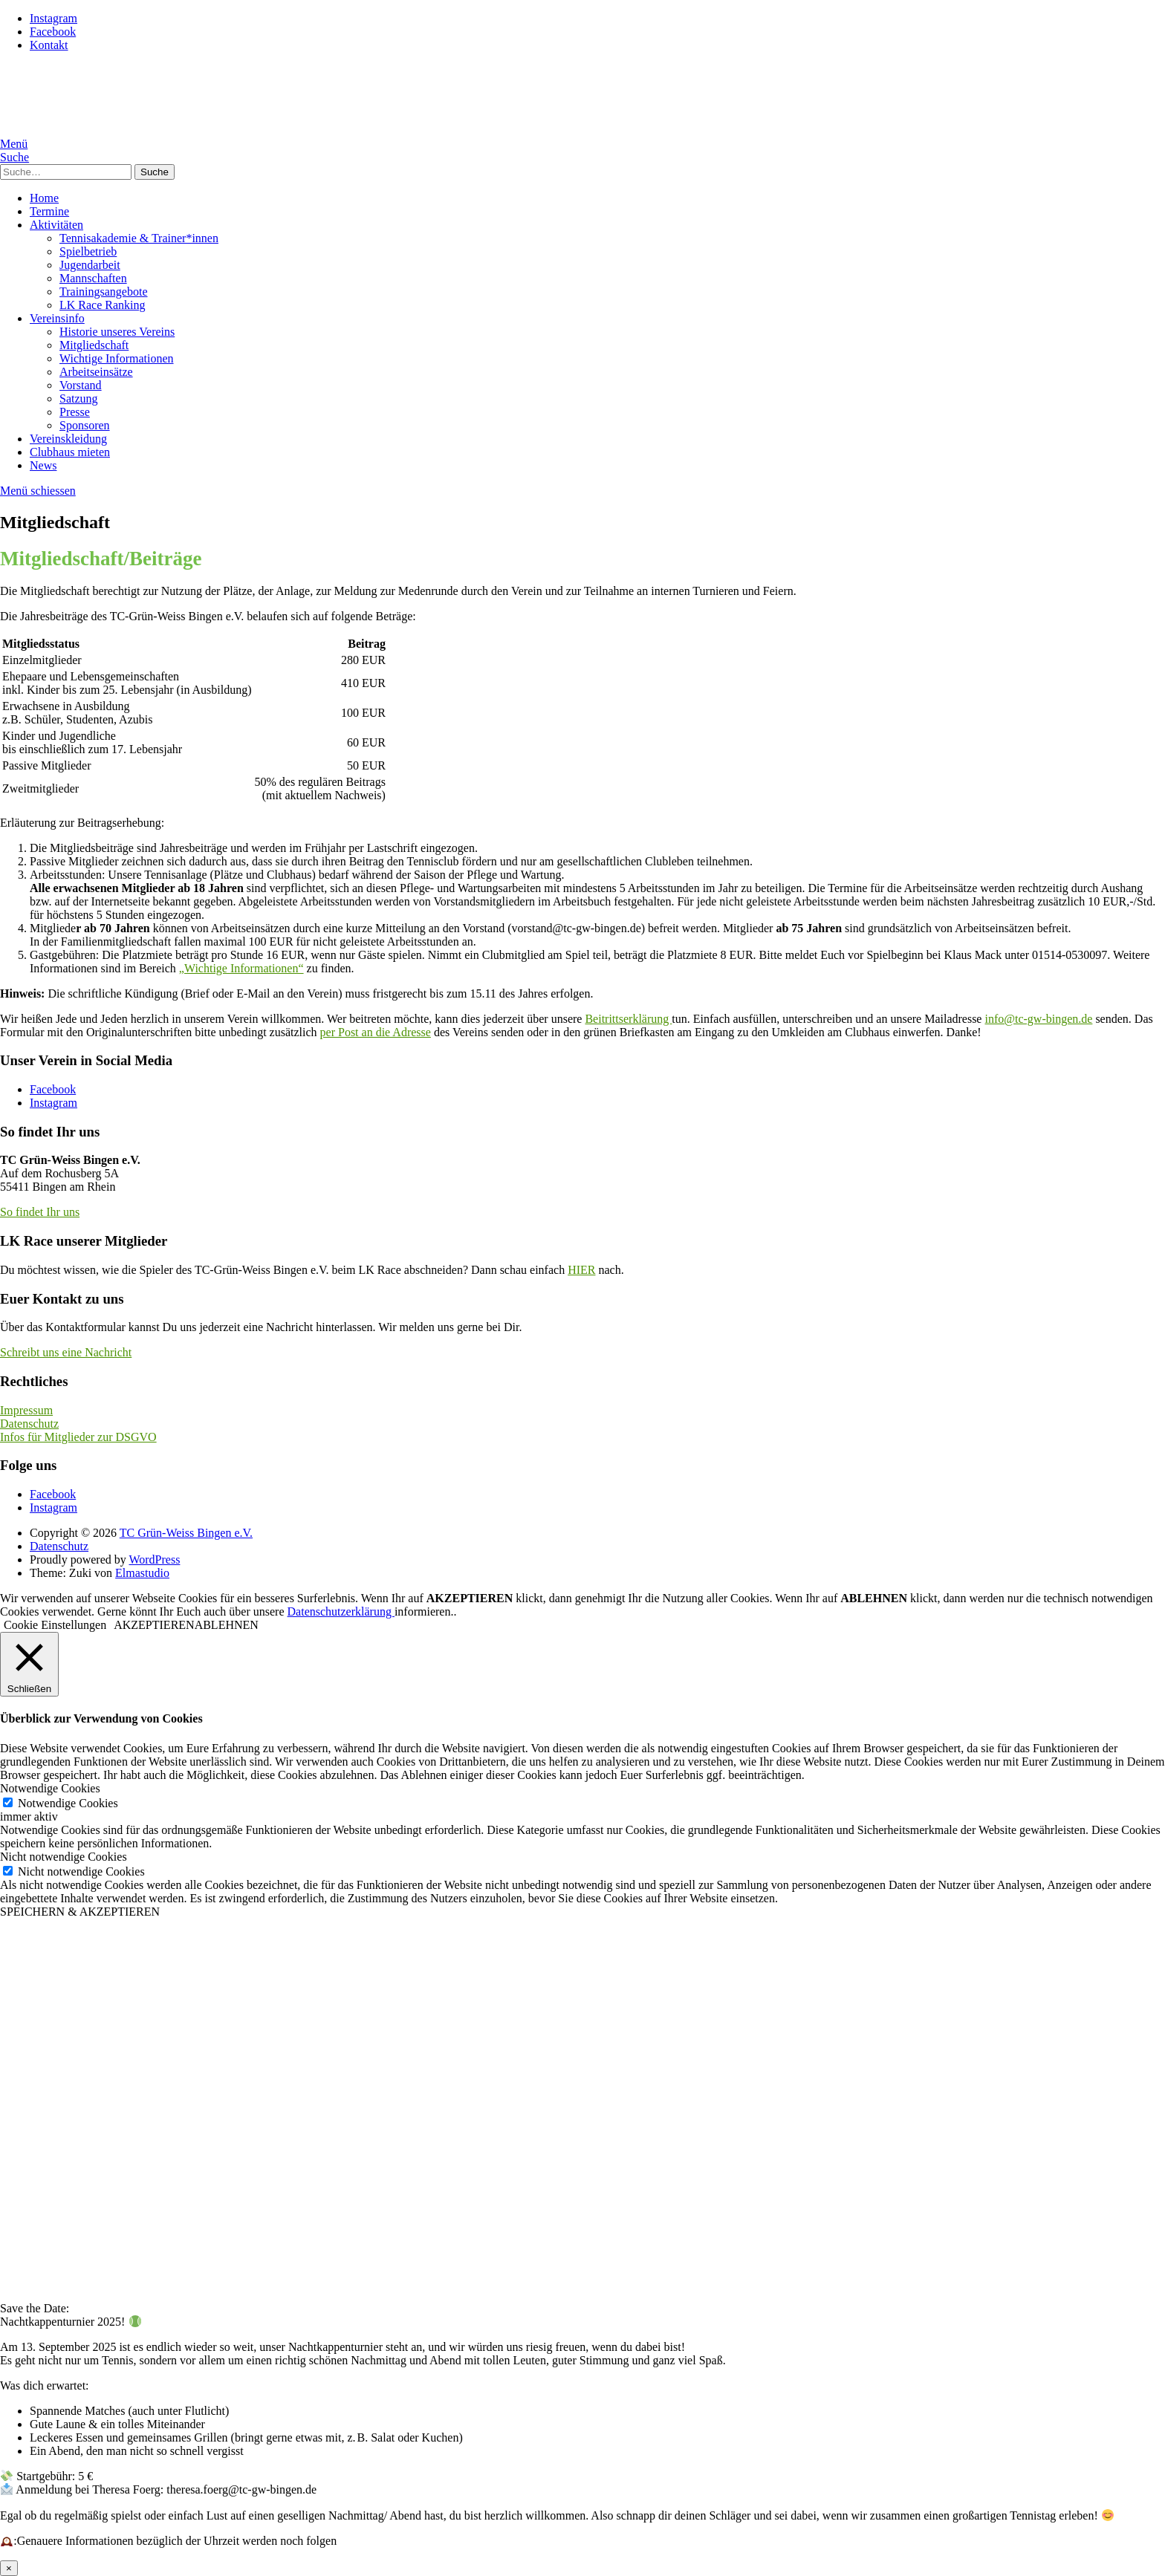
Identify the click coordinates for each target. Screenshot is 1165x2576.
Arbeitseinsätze (96, 371)
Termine (49, 211)
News (43, 465)
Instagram (53, 18)
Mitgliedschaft (94, 345)
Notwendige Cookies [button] (50, 1788)
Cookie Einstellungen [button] (55, 1625)
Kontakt (49, 45)
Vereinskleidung (68, 438)
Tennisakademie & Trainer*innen (138, 238)
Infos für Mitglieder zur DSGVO (78, 1437)
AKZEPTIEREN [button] (154, 1625)
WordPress (154, 1559)
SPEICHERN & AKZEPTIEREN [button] (80, 1911)
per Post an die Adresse (375, 1032)
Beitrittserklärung (628, 1018)
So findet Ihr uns (39, 1212)
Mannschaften (93, 278)
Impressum (26, 1410)
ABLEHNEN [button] (227, 1625)
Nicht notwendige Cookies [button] (63, 1856)
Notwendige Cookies (68, 1803)
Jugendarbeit (89, 264)
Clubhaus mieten (70, 452)
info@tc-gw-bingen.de (1038, 1018)
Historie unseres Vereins (117, 331)
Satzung (78, 398)
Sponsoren (84, 425)
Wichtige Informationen (116, 358)
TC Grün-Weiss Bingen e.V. (186, 1532)
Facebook (53, 31)
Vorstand (80, 385)
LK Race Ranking (102, 305)
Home (44, 198)
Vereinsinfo (57, 318)
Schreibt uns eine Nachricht (66, 1352)
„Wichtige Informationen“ (241, 968)
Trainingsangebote (103, 291)
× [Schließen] (9, 2568)
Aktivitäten (56, 224)
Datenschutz (29, 1423)
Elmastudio (142, 1573)
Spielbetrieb (88, 251)
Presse (74, 412)
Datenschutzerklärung (341, 1611)
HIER (581, 1269)
